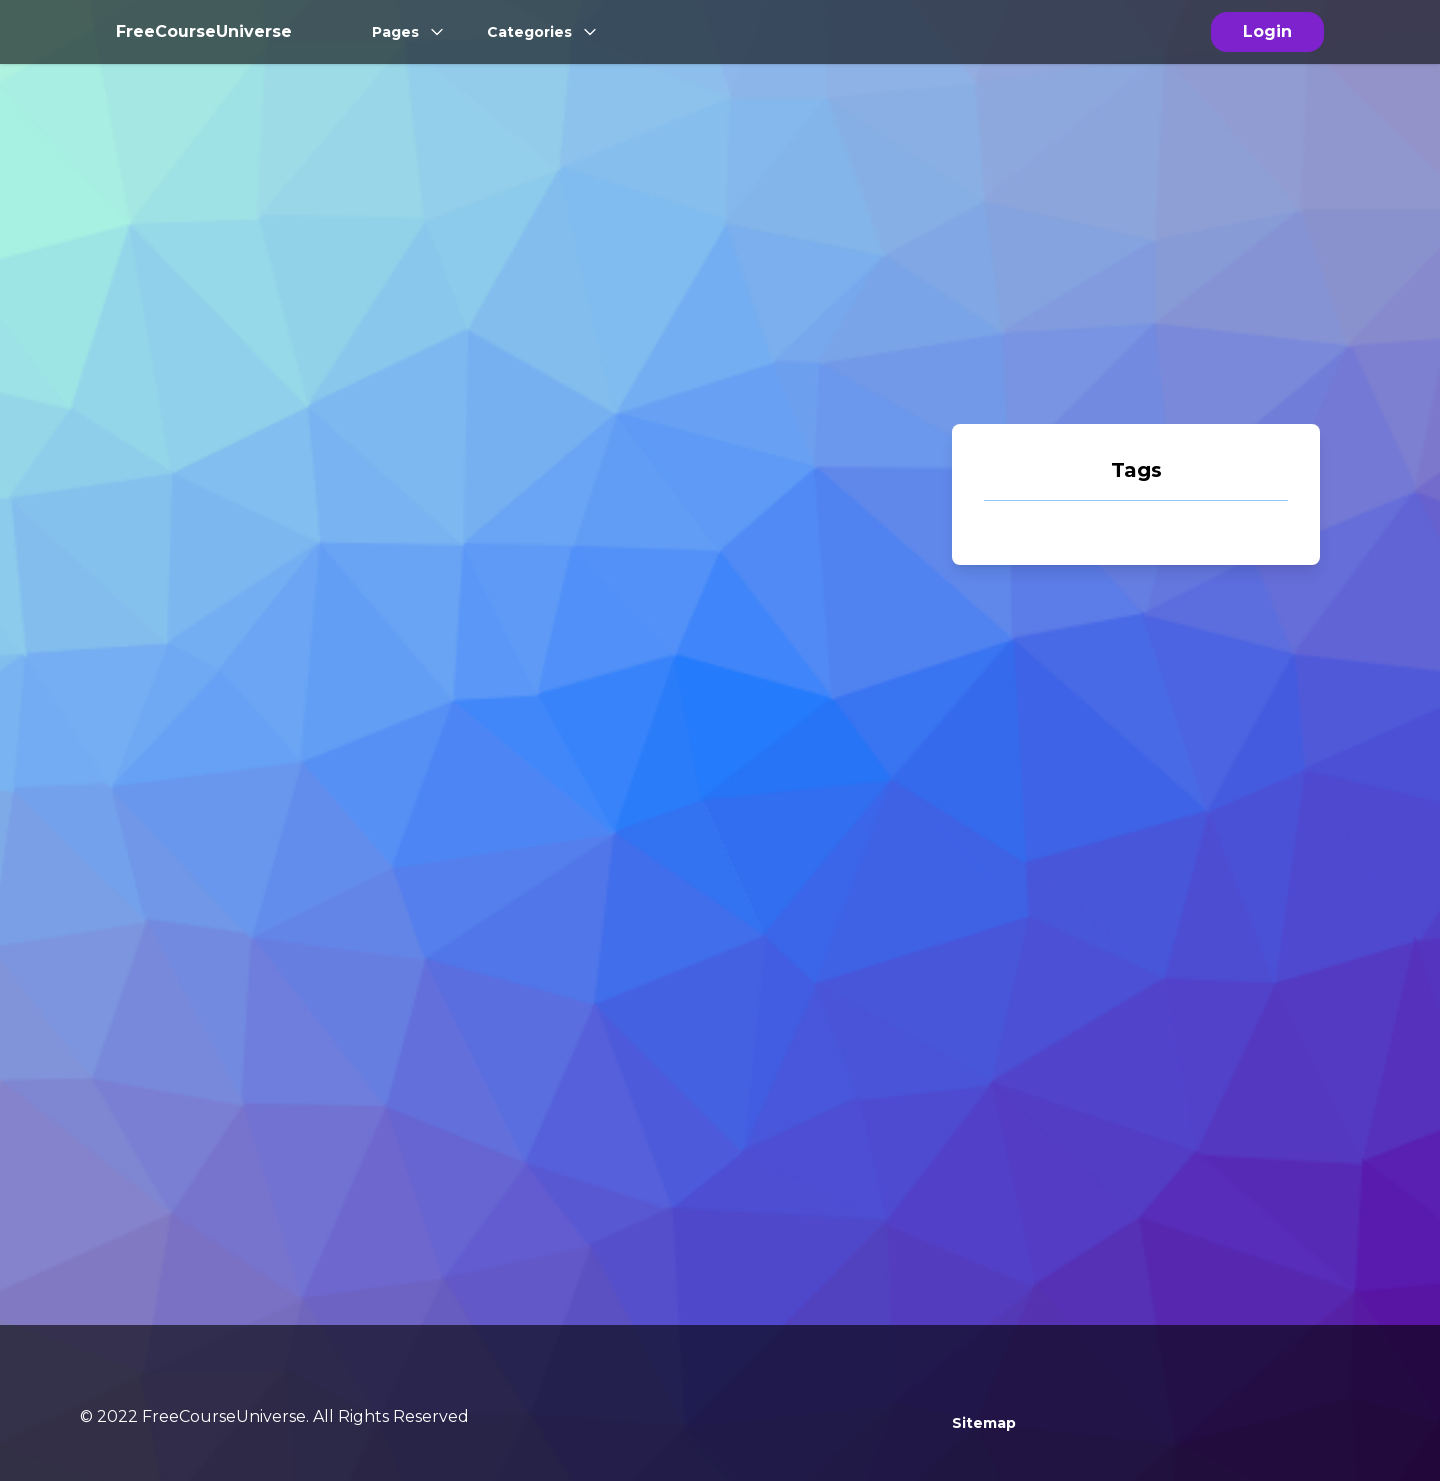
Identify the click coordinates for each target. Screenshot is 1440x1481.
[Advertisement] (1136, 268)
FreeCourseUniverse (204, 31)
